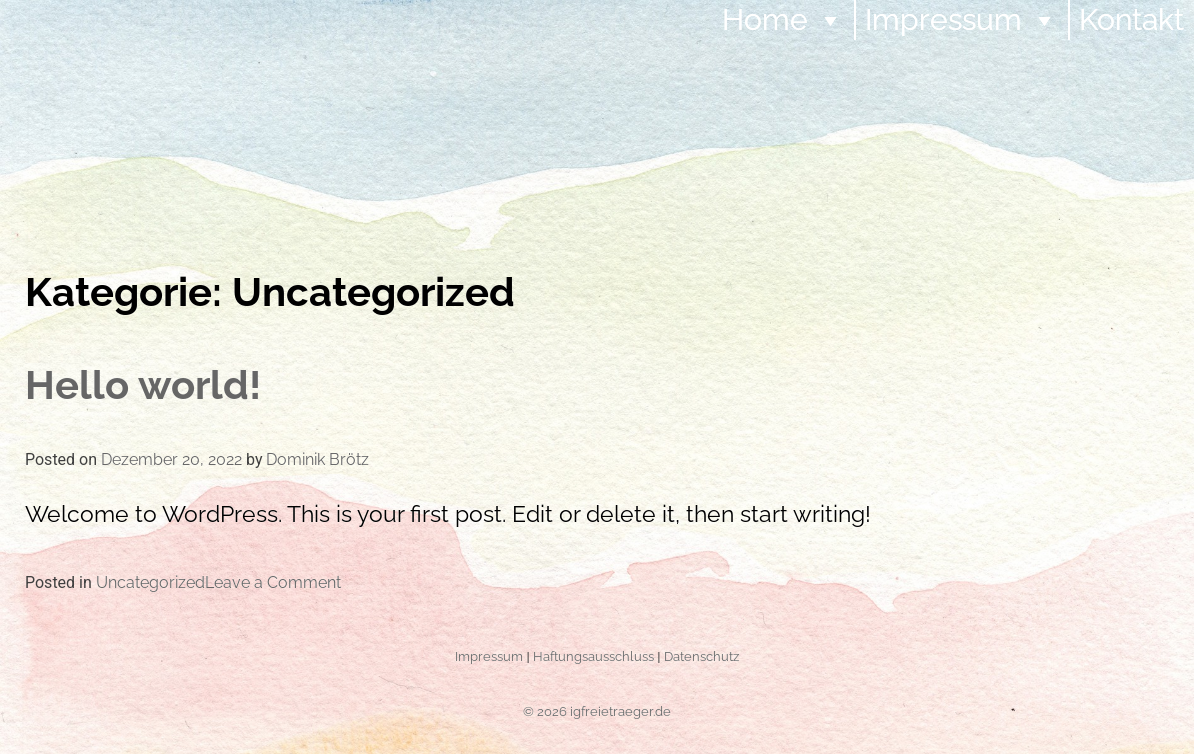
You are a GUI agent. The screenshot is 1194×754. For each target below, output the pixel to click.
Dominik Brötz (317, 459)
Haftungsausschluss (593, 656)
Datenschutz (701, 656)
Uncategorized (150, 582)
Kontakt (1131, 19)
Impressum (961, 19)
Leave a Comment (273, 582)
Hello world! (143, 384)
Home (783, 19)
